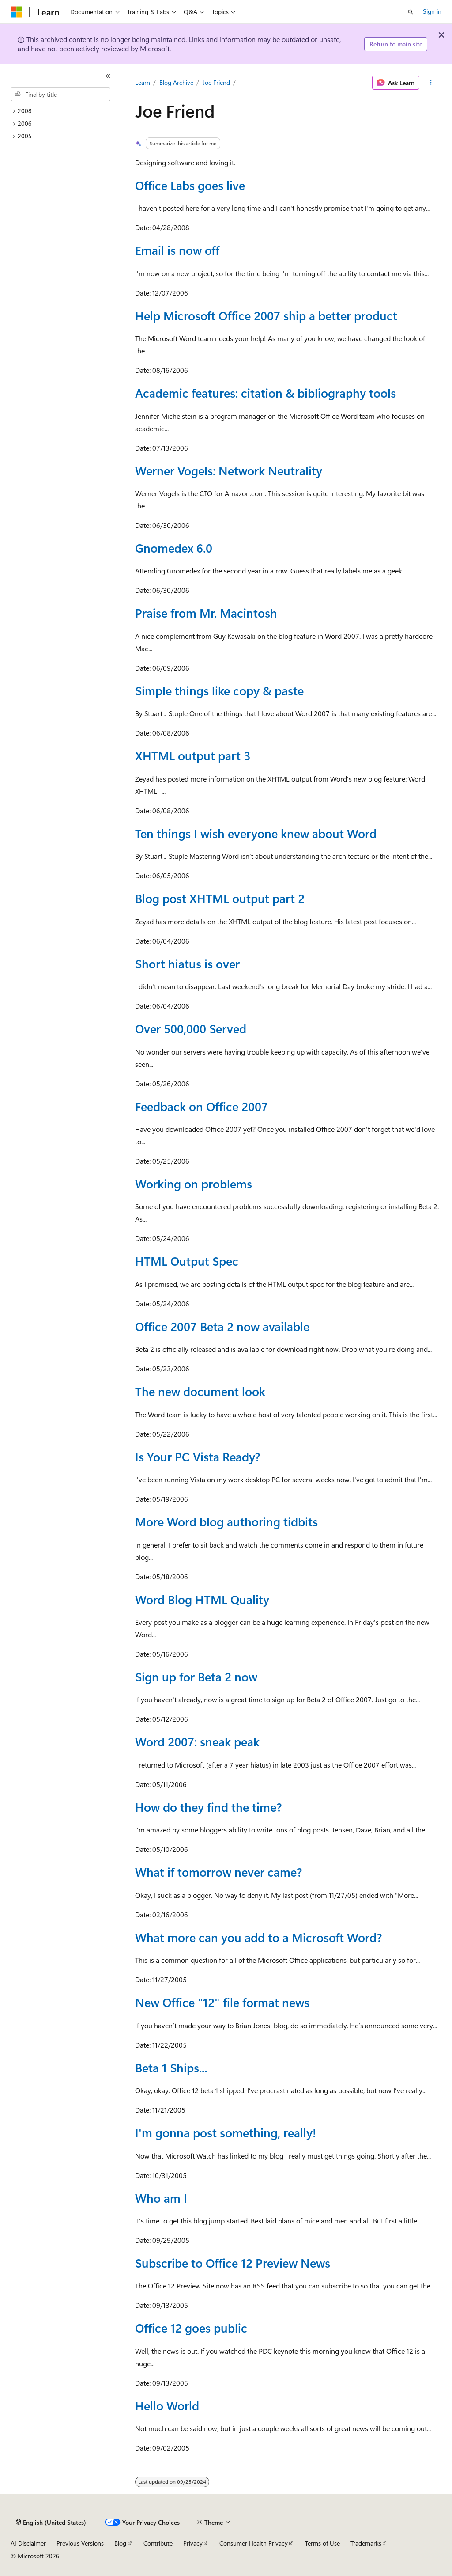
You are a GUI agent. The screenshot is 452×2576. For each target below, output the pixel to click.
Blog (120, 2543)
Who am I (161, 2198)
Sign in (432, 11)
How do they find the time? (208, 1807)
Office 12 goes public (191, 2328)
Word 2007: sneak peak (197, 1741)
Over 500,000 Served (190, 1028)
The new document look (200, 1391)
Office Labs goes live (190, 185)
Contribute (158, 2543)
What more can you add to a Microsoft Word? (258, 1937)
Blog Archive (176, 82)
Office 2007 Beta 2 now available (222, 1326)
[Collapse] (108, 76)
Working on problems (193, 1183)
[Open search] (410, 12)
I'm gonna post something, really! (225, 2132)
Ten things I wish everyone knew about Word (256, 833)
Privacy (193, 2543)
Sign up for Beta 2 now (196, 1676)
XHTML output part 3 (192, 755)
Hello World (167, 2405)
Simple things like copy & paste (219, 690)
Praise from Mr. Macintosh (206, 613)
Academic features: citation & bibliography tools (265, 393)
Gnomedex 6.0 (173, 548)
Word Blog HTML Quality (202, 1599)
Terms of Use (322, 2543)
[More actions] (430, 83)
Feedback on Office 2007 (201, 1106)
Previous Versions (80, 2543)
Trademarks (365, 2543)
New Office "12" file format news (222, 2002)
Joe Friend (216, 82)
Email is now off (177, 250)
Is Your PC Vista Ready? (197, 1456)
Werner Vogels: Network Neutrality (228, 470)
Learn (142, 82)
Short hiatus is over (187, 963)
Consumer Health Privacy (253, 2543)
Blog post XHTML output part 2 (220, 898)
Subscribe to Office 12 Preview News (232, 2263)
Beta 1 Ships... (171, 2067)
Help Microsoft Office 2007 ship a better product (266, 315)
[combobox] (60, 94)
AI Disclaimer (28, 2543)
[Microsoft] (16, 12)
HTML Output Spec (186, 1261)
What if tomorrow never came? (218, 1872)
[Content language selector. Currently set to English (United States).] (51, 2522)
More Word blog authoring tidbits (226, 1521)
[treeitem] (64, 111)
